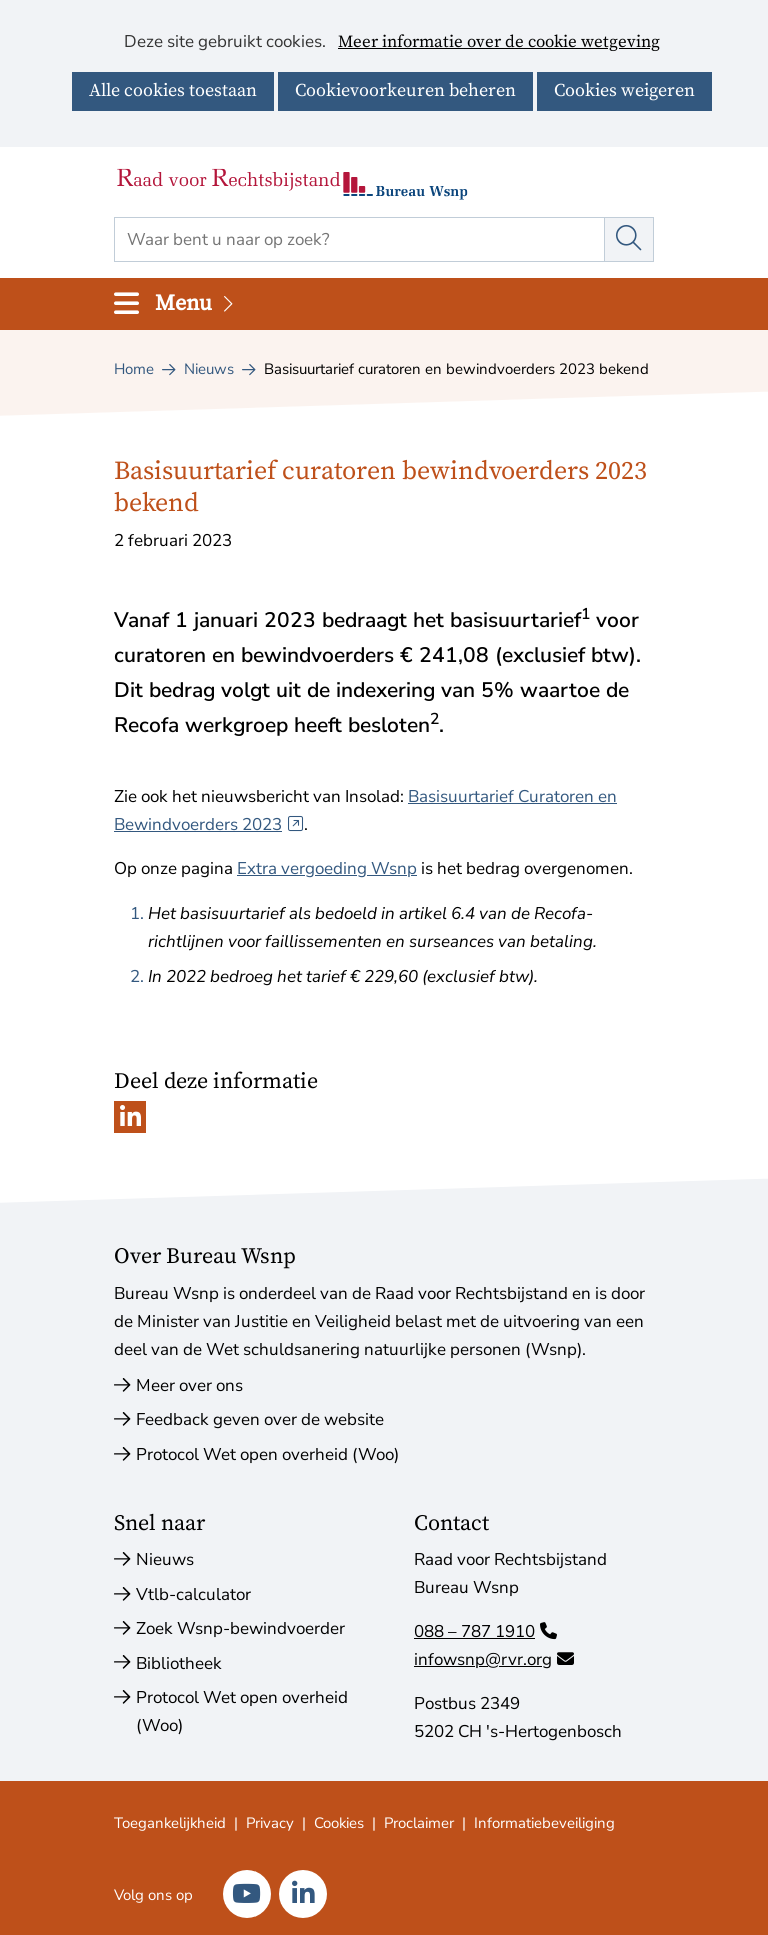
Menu (196, 303)
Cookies (339, 1823)
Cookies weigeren (624, 90)
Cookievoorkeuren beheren (405, 90)
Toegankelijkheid (170, 1823)
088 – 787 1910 (485, 1631)
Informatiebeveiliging (544, 1823)
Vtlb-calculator (193, 1594)
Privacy (270, 1823)
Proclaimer (419, 1823)
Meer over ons (189, 1385)
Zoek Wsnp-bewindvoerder (240, 1628)
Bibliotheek (179, 1663)
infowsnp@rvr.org (494, 1659)
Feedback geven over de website (260, 1419)
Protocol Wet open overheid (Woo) (267, 1454)
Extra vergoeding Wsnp (327, 868)
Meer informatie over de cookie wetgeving (499, 43)
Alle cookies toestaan (173, 90)
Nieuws (165, 1559)
